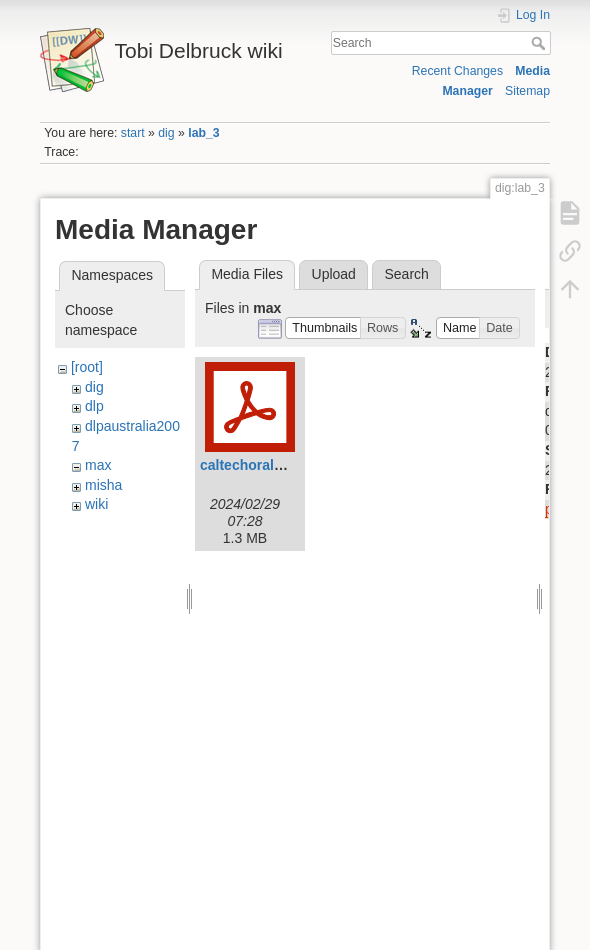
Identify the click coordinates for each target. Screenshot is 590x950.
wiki (96, 504)
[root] (87, 367)
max (98, 465)
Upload (334, 274)
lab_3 (203, 133)
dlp (94, 406)
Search (540, 43)
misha (103, 485)
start (133, 133)
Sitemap (527, 91)
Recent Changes (457, 71)
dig (166, 133)
